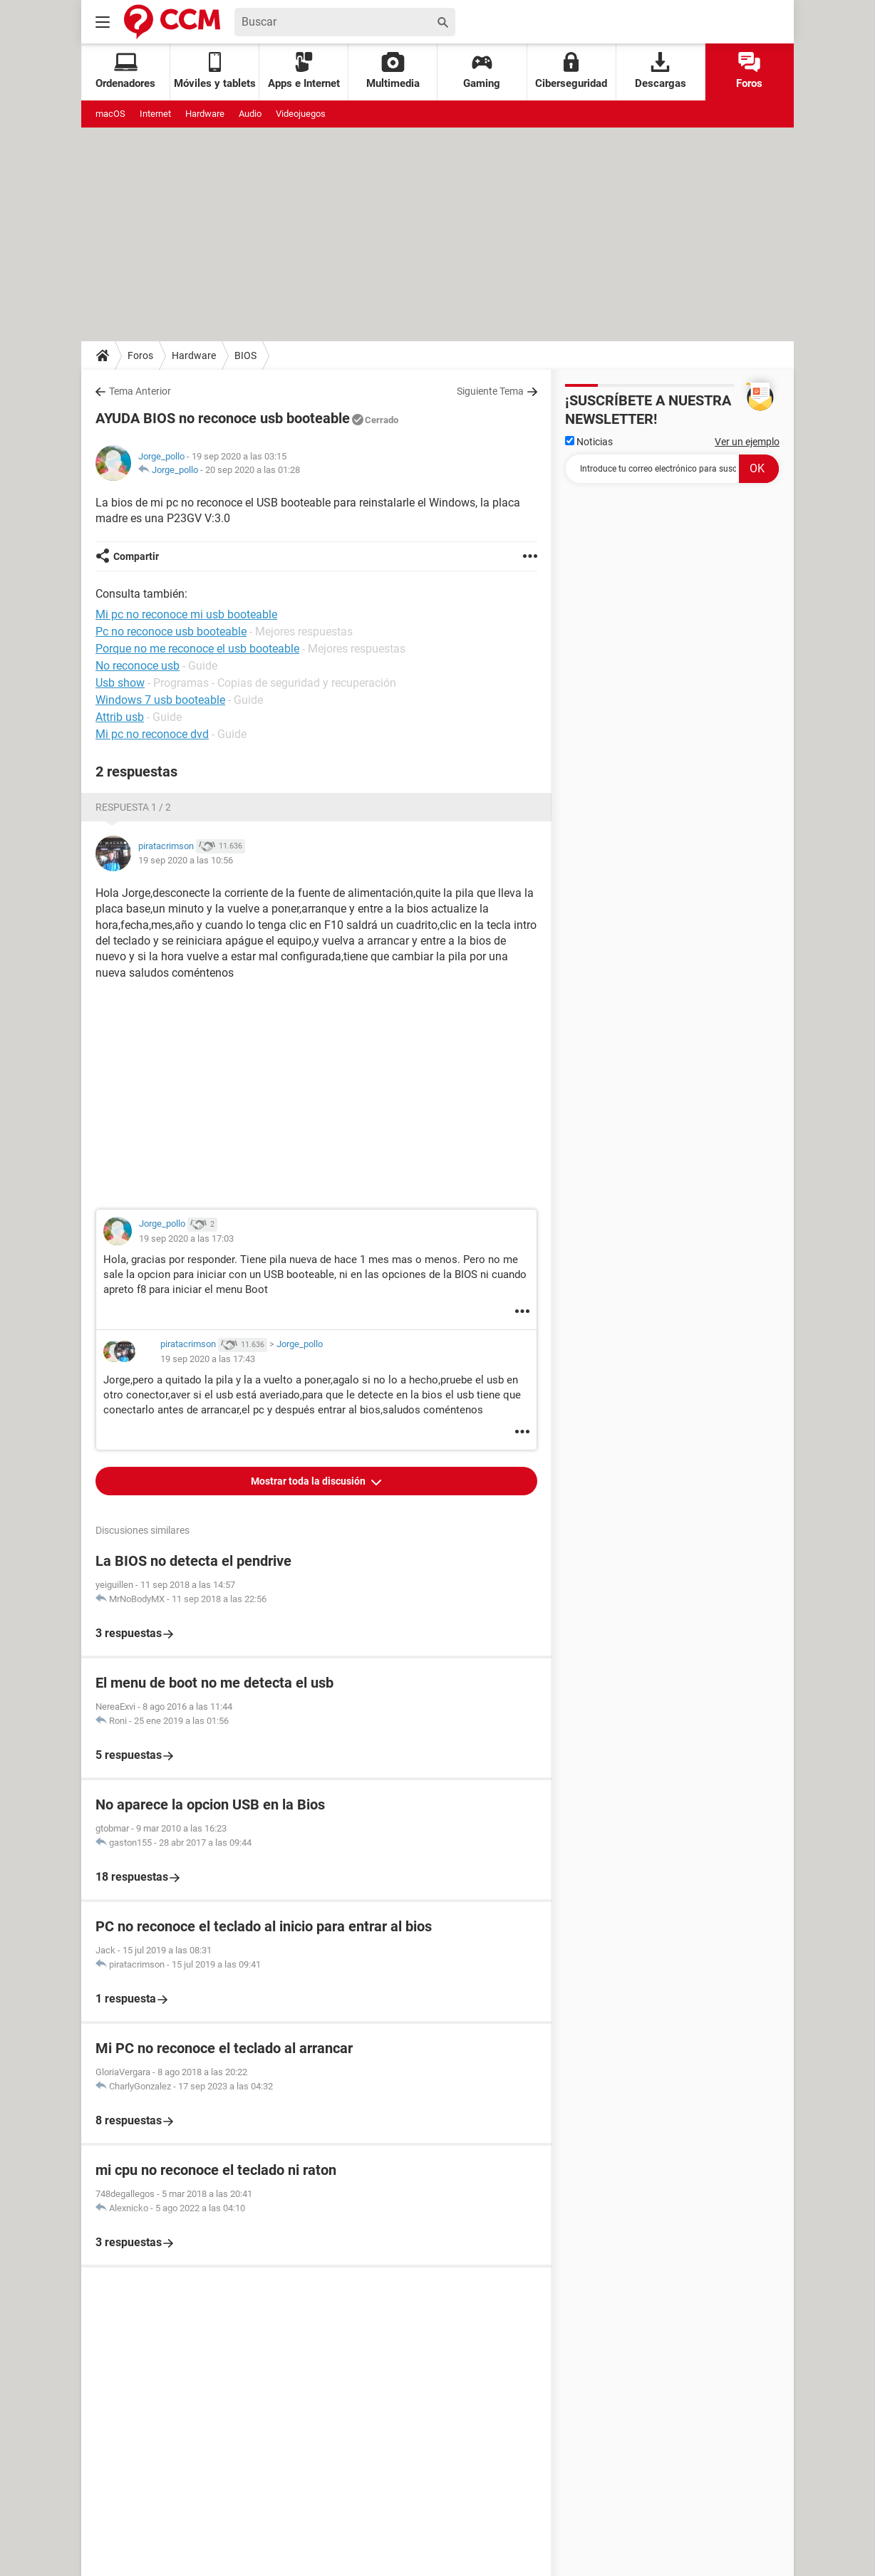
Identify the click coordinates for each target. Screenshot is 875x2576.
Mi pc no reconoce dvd (152, 734)
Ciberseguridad (571, 71)
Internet (155, 113)
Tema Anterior (140, 391)
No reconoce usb (137, 665)
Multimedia (393, 71)
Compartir (136, 556)
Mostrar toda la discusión (309, 1481)
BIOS (245, 355)
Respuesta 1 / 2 (133, 807)
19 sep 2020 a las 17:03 (186, 1238)
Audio (250, 113)
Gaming (481, 71)
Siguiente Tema (490, 391)
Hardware (204, 113)
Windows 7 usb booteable (160, 700)
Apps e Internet (304, 71)
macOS (110, 113)
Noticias (589, 441)
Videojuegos (301, 113)
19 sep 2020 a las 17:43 (207, 1359)
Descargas (660, 71)
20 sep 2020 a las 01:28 (252, 469)
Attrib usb (119, 717)
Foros (749, 71)
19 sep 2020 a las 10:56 (185, 860)
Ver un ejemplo (747, 441)
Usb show (120, 683)
